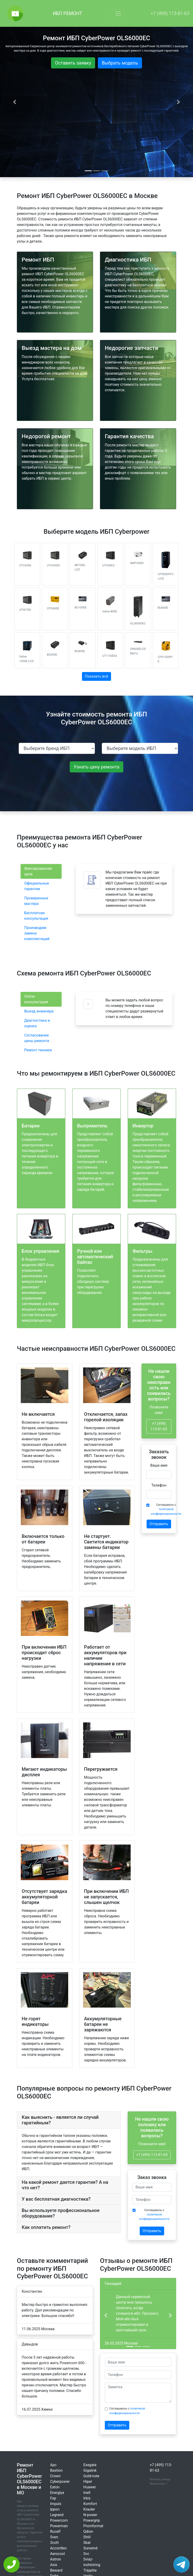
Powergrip (91, 2520)
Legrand (56, 2515)
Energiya (57, 2492)
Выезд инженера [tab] (39, 1011)
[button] (106, 2315)
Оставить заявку (73, 63)
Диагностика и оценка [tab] (37, 1023)
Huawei (89, 2487)
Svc (86, 2553)
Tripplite (90, 2570)
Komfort (90, 2504)
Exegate (89, 2465)
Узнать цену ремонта (96, 767)
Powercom (59, 2520)
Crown (55, 2476)
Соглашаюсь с (166, 1509)
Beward (56, 2570)
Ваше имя (158, 1465)
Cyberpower (60, 2481)
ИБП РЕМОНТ (67, 13)
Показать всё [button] (96, 676)
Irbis (86, 2498)
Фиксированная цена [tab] (38, 871)
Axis (53, 2565)
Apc (53, 2465)
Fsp (53, 2498)
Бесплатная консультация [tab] (36, 916)
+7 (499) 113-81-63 (170, 13)
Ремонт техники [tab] (38, 1050)
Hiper (87, 2481)
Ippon (54, 2509)
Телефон (158, 1485)
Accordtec (58, 2548)
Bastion (56, 2470)
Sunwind (90, 2548)
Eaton (55, 2487)
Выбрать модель (120, 63)
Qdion (88, 2531)
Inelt (86, 2492)
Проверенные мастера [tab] (36, 901)
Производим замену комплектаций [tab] (36, 933)
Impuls (55, 2504)
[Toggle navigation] (118, 13)
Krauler (89, 2509)
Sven (54, 2537)
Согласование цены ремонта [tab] (36, 1038)
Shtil (86, 2537)
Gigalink (89, 2470)
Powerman (59, 2526)
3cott (54, 2542)
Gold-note (91, 2476)
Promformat (93, 2526)
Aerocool (57, 2553)
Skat (87, 2542)
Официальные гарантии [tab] (36, 886)
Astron (55, 2559)
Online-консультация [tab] (36, 999)
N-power (90, 2515)
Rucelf (55, 2531)
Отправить (159, 1524)
